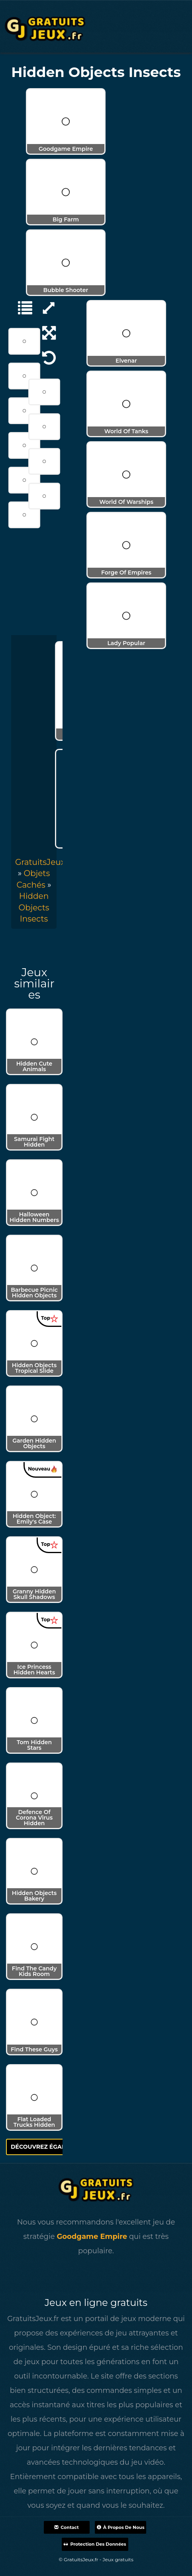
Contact (66, 2527)
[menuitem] (33, 907)
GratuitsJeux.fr (43, 862)
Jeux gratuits (118, 2559)
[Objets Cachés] (21, 307)
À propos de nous (121, 2527)
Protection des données (95, 2544)
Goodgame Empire (92, 2236)
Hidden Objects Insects (33, 907)
